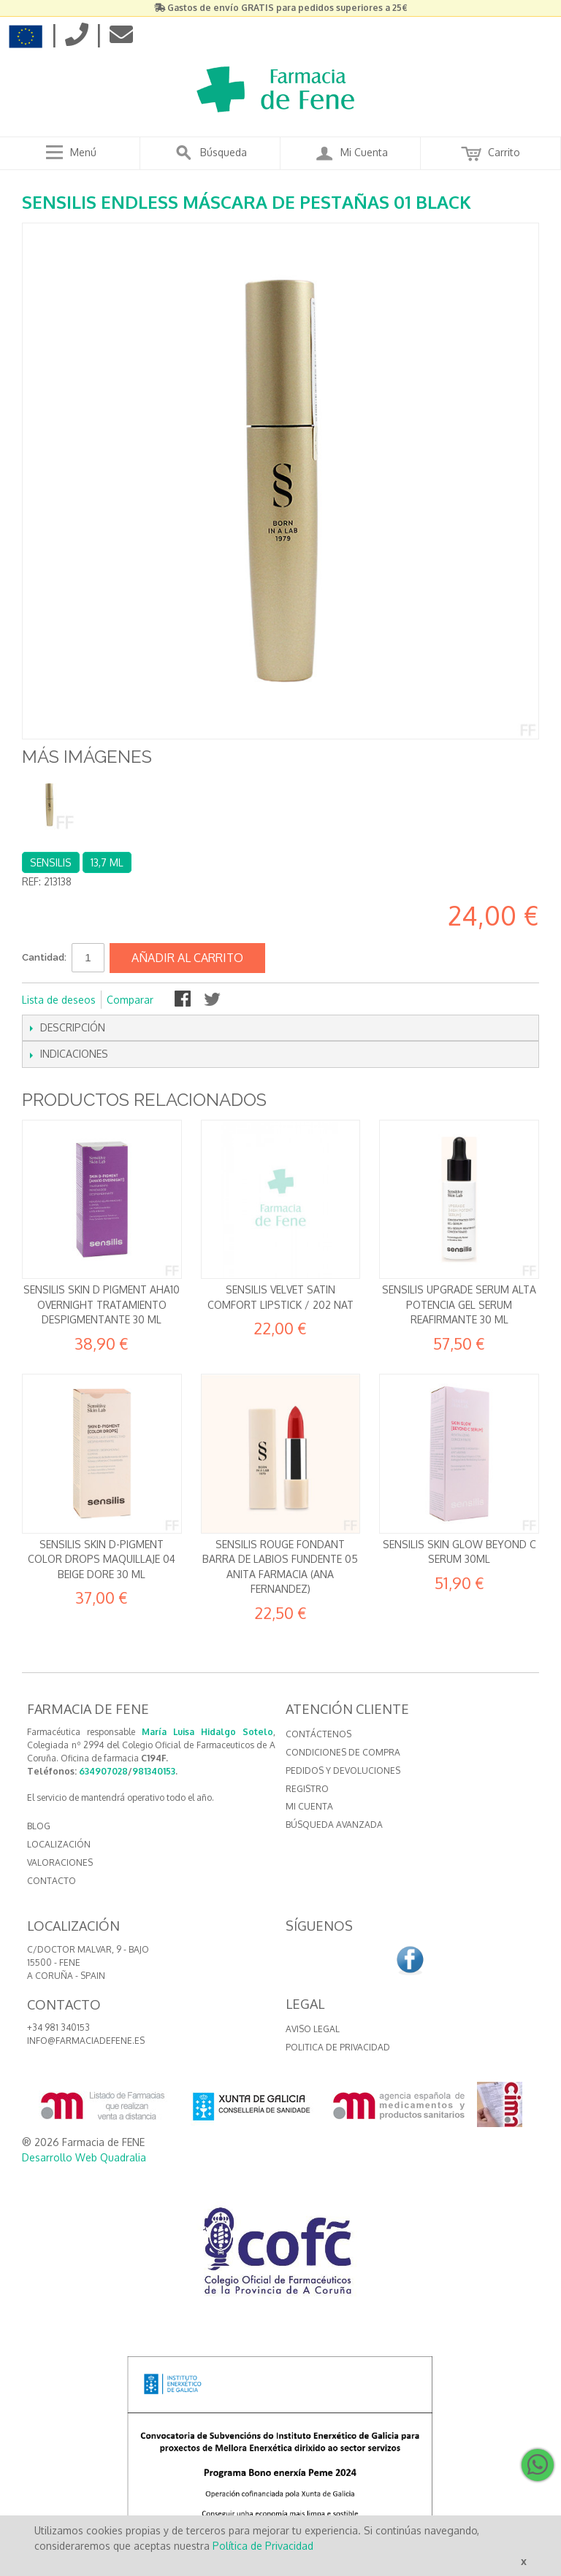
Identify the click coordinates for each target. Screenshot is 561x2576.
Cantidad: (44, 957)
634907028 (103, 1771)
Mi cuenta (309, 1806)
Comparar (130, 999)
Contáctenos (318, 1734)
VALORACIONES (60, 1862)
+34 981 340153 (58, 2027)
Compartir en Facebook (184, 1000)
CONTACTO (51, 1880)
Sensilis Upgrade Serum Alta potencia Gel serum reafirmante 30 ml (459, 1304)
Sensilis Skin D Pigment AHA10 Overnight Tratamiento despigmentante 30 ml (101, 1304)
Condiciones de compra (343, 1752)
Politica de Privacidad (338, 2047)
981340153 (153, 1771)
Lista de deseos (59, 999)
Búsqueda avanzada (334, 1824)
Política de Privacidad (263, 2546)
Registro (307, 1788)
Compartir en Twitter (213, 1000)
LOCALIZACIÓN (59, 1844)
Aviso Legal (313, 2028)
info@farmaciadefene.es (86, 2040)
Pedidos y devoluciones (343, 1770)
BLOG (38, 1825)
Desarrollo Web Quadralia (84, 2157)
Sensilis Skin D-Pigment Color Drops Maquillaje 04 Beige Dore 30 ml (101, 1559)
